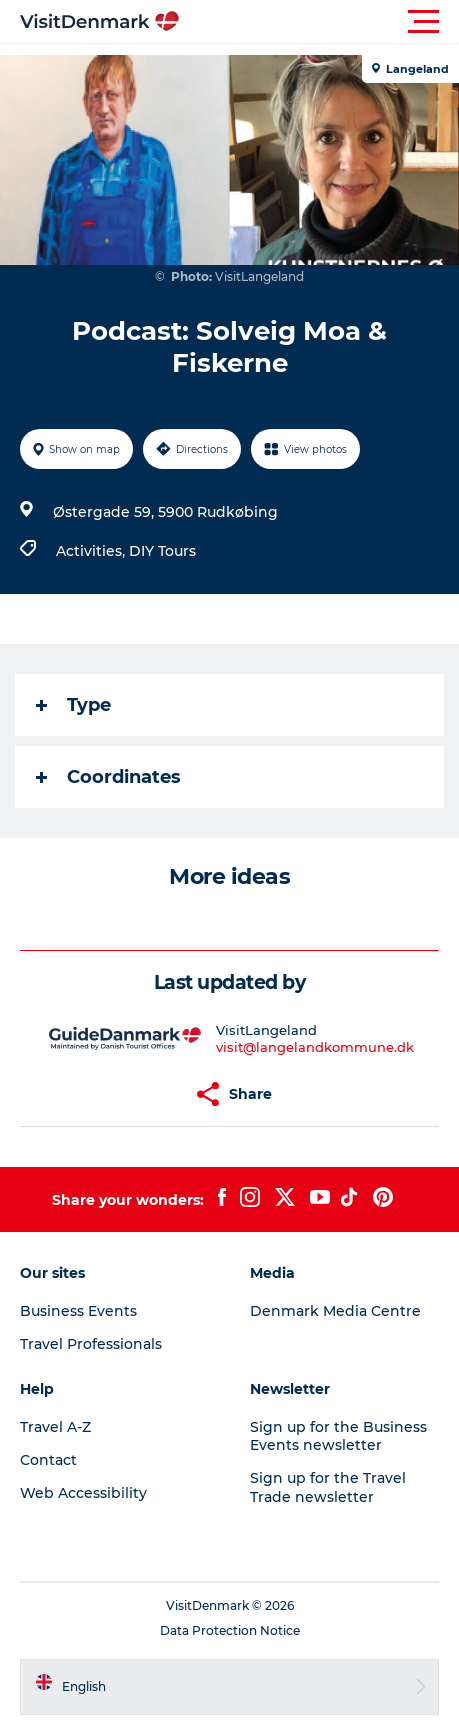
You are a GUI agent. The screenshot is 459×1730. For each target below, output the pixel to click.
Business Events (78, 1311)
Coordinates (108, 777)
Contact (48, 1460)
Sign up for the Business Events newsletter (338, 1436)
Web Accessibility (83, 1493)
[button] (319, 22)
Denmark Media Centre (335, 1311)
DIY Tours (162, 551)
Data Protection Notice (230, 1630)
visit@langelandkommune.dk (315, 1047)
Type (73, 705)
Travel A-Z (55, 1427)
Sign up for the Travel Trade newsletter (328, 1487)
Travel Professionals (91, 1344)
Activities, (92, 551)
